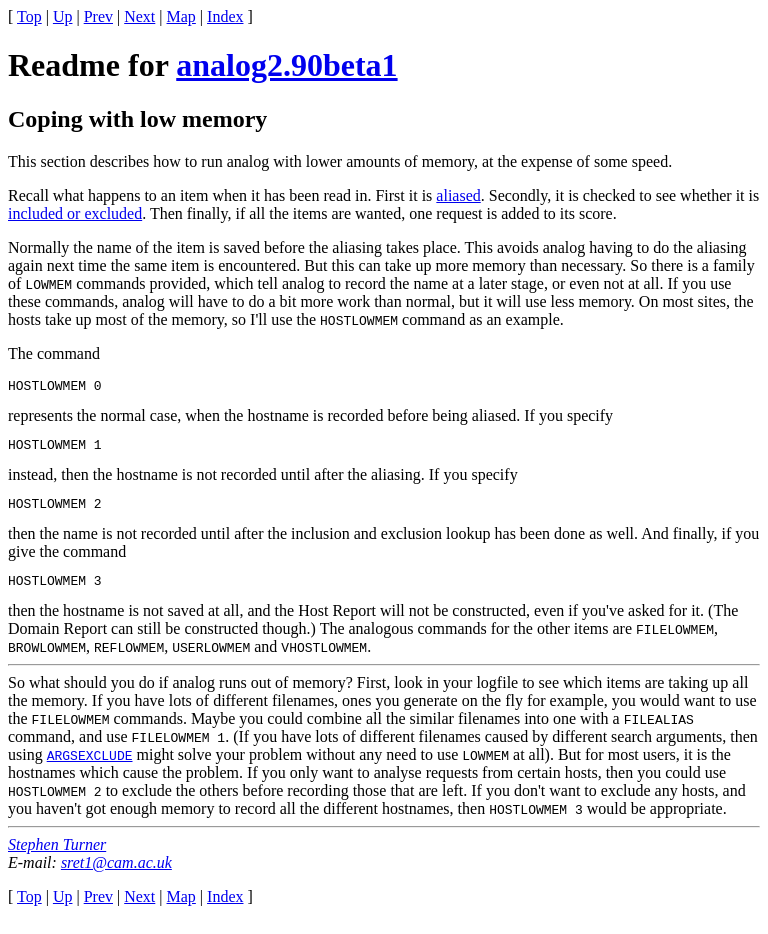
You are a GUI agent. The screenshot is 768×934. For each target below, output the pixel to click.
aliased (458, 195)
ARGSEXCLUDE (90, 767)
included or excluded (75, 213)
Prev (98, 16)
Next (139, 16)
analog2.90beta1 (286, 65)
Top (29, 16)
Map (181, 16)
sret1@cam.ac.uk (116, 874)
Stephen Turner (57, 856)
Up (63, 16)
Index (225, 16)
